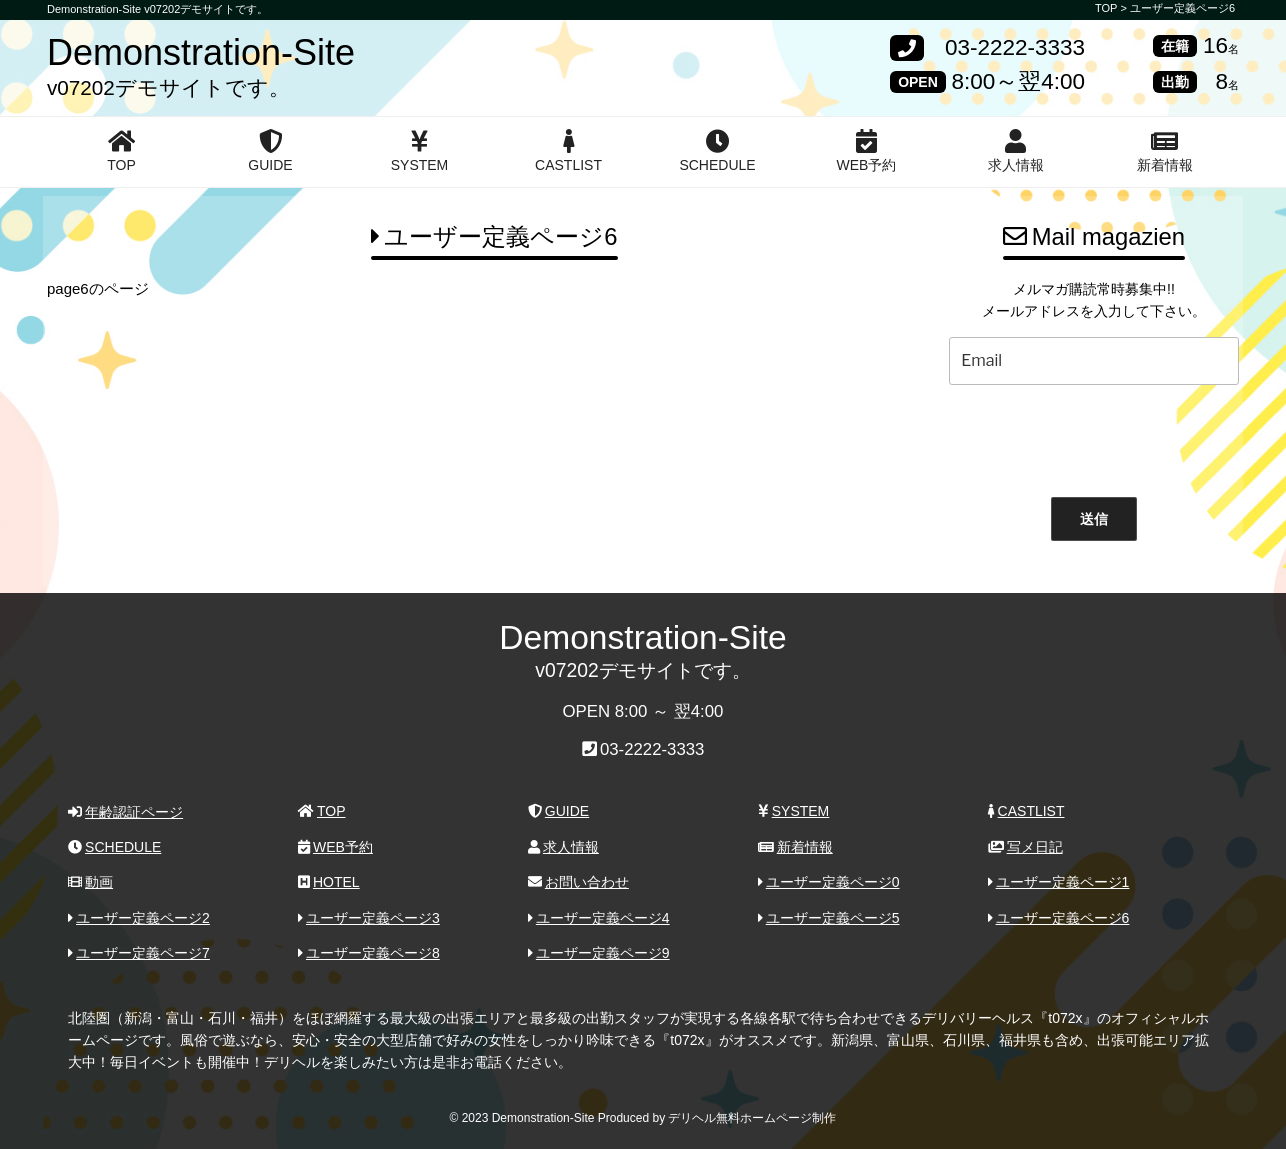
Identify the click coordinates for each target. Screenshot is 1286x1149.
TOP (121, 151)
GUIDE (270, 151)
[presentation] (1094, 436)
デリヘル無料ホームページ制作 (752, 1118)
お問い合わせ (578, 882)
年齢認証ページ (125, 812)
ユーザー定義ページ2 (139, 918)
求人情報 (1016, 151)
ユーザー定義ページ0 (829, 882)
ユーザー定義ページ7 (139, 953)
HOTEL (328, 882)
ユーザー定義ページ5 (829, 918)
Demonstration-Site (201, 52)
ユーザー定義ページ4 (599, 918)
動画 (90, 882)
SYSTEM (420, 151)
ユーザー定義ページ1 (1059, 882)
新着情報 (1165, 151)
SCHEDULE (717, 151)
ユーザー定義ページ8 (369, 953)
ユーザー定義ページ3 (369, 918)
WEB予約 (867, 151)
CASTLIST (568, 151)
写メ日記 (1025, 847)
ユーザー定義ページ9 (599, 953)
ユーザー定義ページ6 (1182, 8)
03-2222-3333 (1015, 48)
